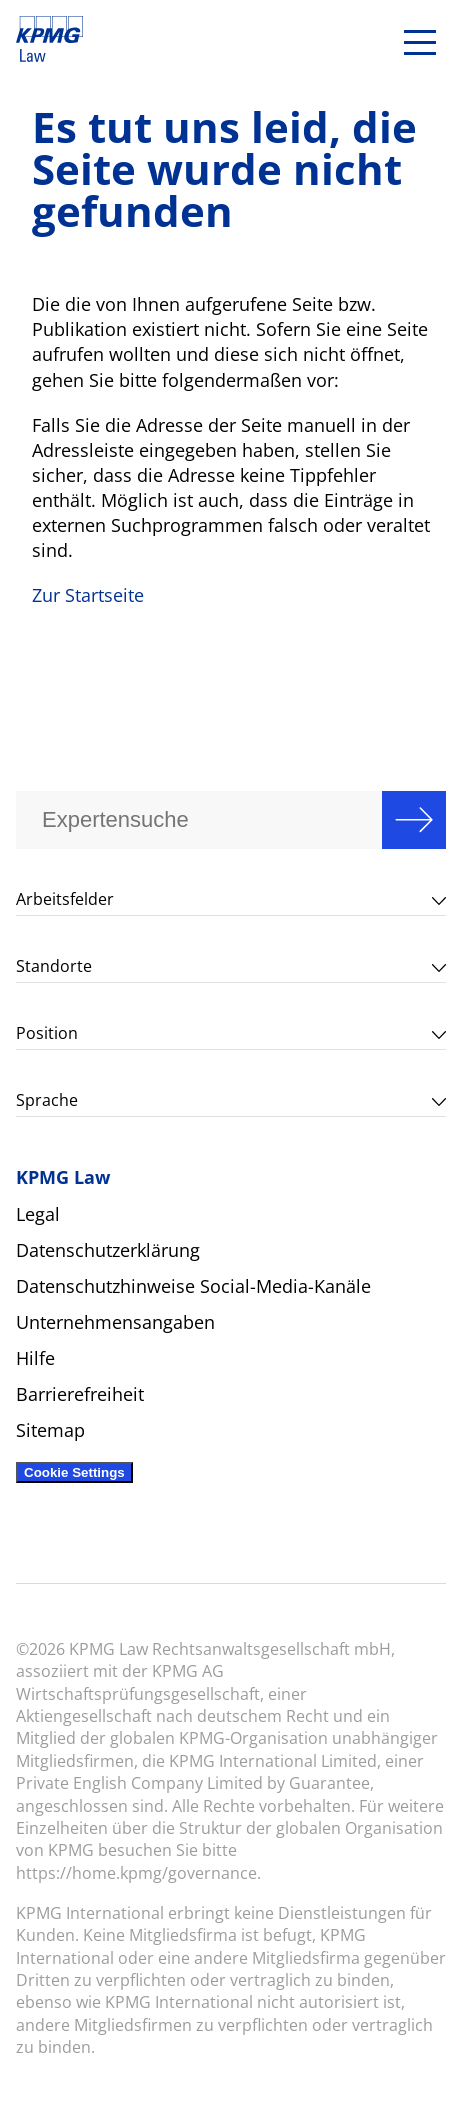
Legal (38, 1214)
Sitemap (50, 1430)
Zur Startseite (88, 595)
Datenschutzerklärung (108, 1250)
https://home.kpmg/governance (136, 1873)
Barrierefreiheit (80, 1394)
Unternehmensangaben (115, 1322)
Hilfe (35, 1358)
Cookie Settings (74, 1472)
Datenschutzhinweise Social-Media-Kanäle (193, 1286)
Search (414, 820)
